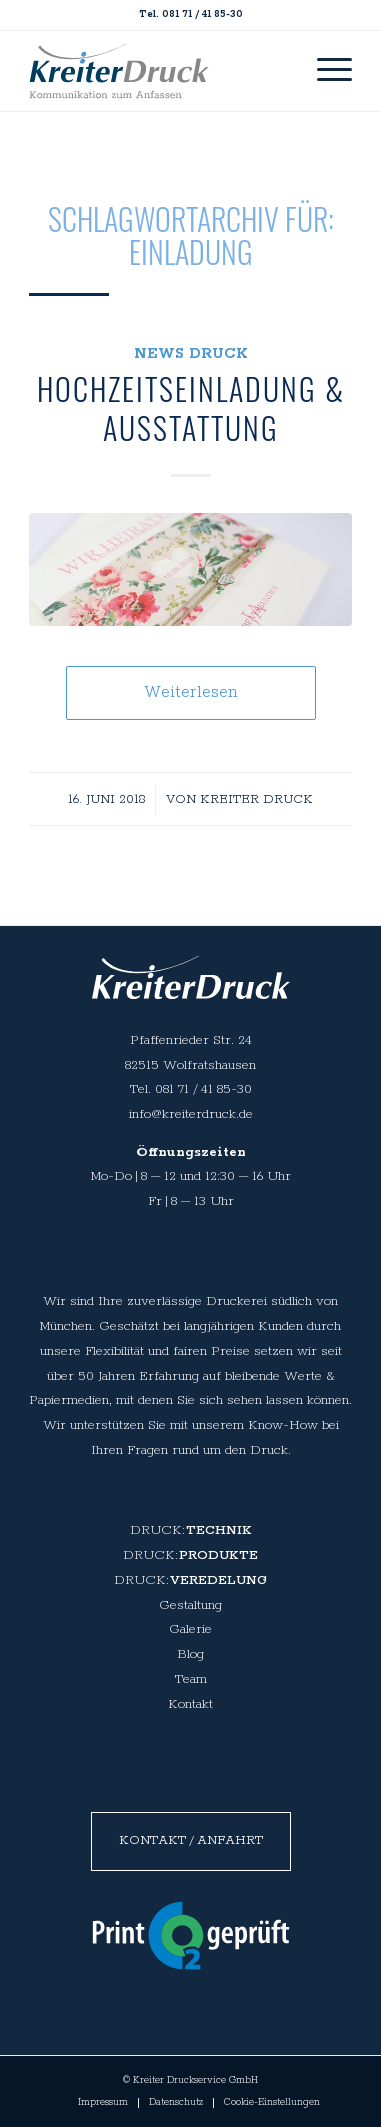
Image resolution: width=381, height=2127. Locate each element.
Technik (219, 1530)
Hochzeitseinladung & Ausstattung (191, 408)
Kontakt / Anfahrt (191, 1840)
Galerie (190, 1629)
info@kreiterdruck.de (191, 1114)
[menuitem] (324, 71)
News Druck (191, 353)
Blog (190, 1654)
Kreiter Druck (256, 799)
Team (191, 1679)
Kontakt (190, 1704)
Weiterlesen (190, 692)
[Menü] (324, 71)
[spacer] (119, 71)
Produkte (218, 1555)
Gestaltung (190, 1605)
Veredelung (218, 1580)
